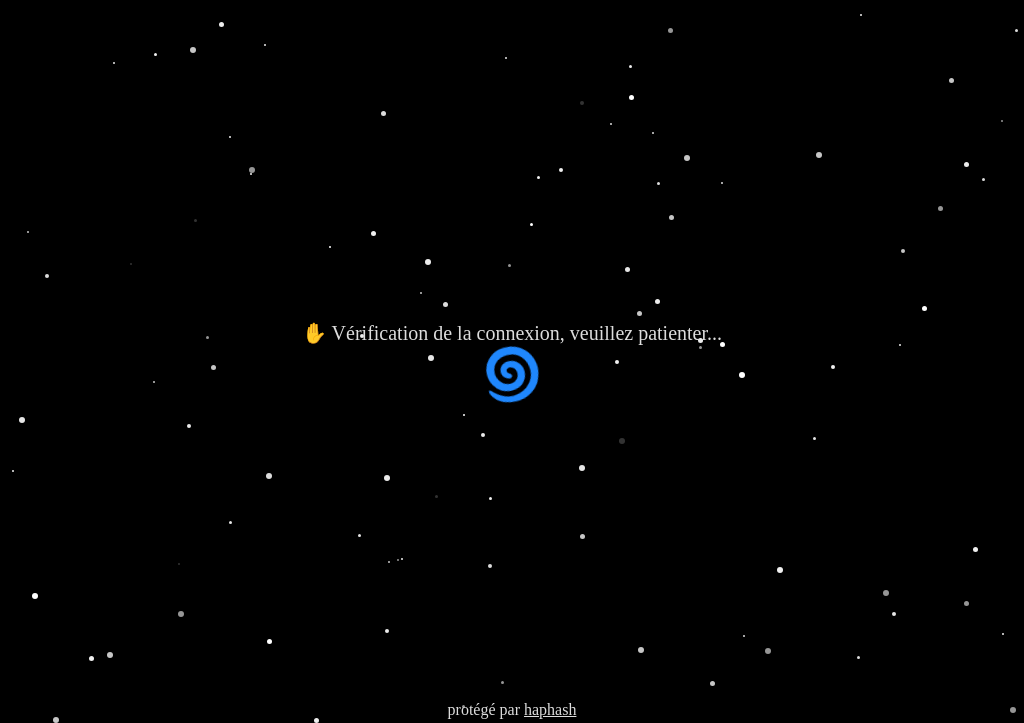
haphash (550, 709)
